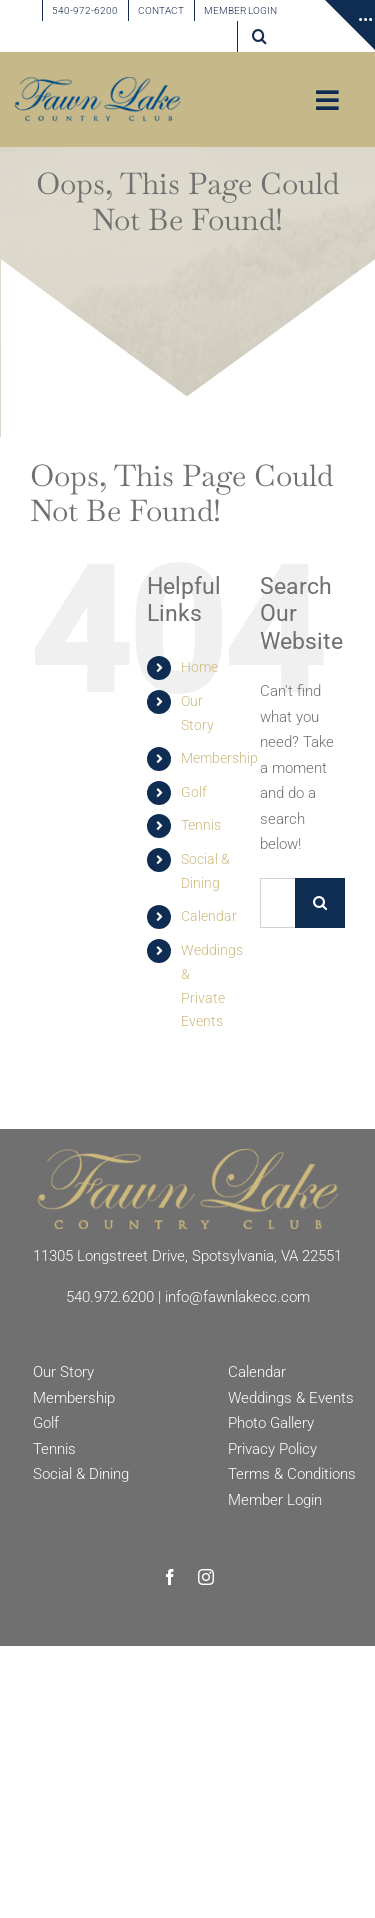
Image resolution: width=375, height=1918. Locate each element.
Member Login (275, 1500)
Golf (194, 792)
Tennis (201, 825)
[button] (259, 36)
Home (199, 667)
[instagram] (206, 1577)
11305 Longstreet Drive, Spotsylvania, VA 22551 (187, 1256)
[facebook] (170, 1577)
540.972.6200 (110, 1297)
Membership (219, 758)
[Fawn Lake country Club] (98, 84)
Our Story (63, 1372)
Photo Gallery (271, 1423)
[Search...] (277, 903)
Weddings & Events (291, 1398)
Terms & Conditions (292, 1474)
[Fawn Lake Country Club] (188, 1156)
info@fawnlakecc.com (237, 1297)
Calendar (209, 916)
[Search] (320, 903)
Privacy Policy (272, 1449)
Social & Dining (81, 1474)
